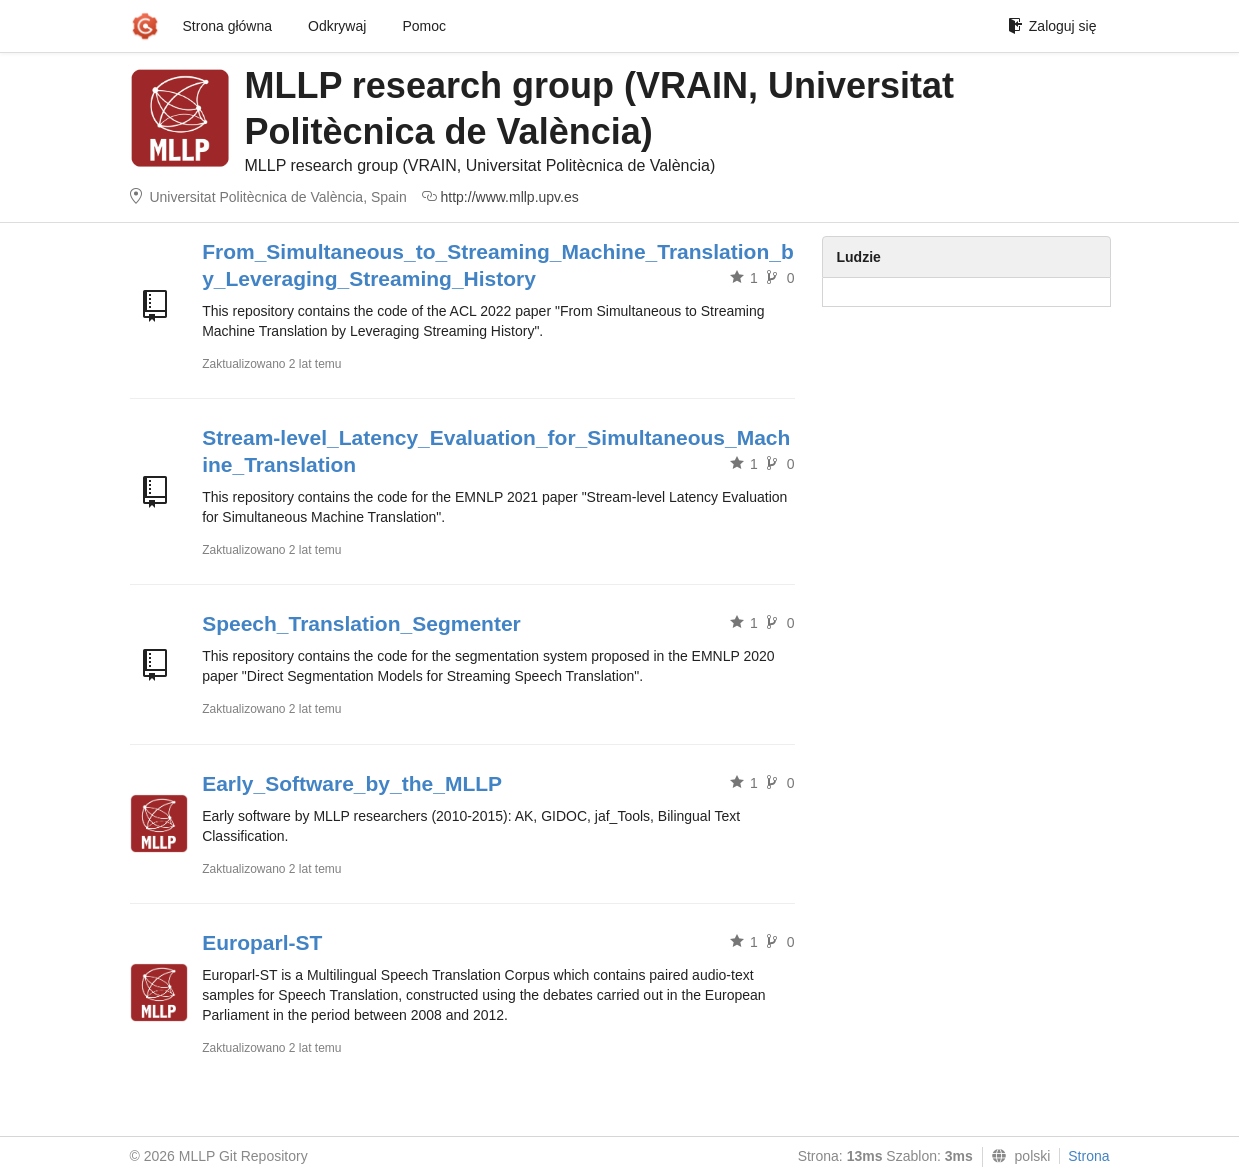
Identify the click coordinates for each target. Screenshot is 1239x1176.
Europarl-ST (262, 942)
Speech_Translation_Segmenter (361, 623)
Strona (1088, 1156)
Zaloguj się (1052, 26)
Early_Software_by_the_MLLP (352, 783)
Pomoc (424, 26)
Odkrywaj (337, 26)
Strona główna (228, 26)
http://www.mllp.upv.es (510, 197)
